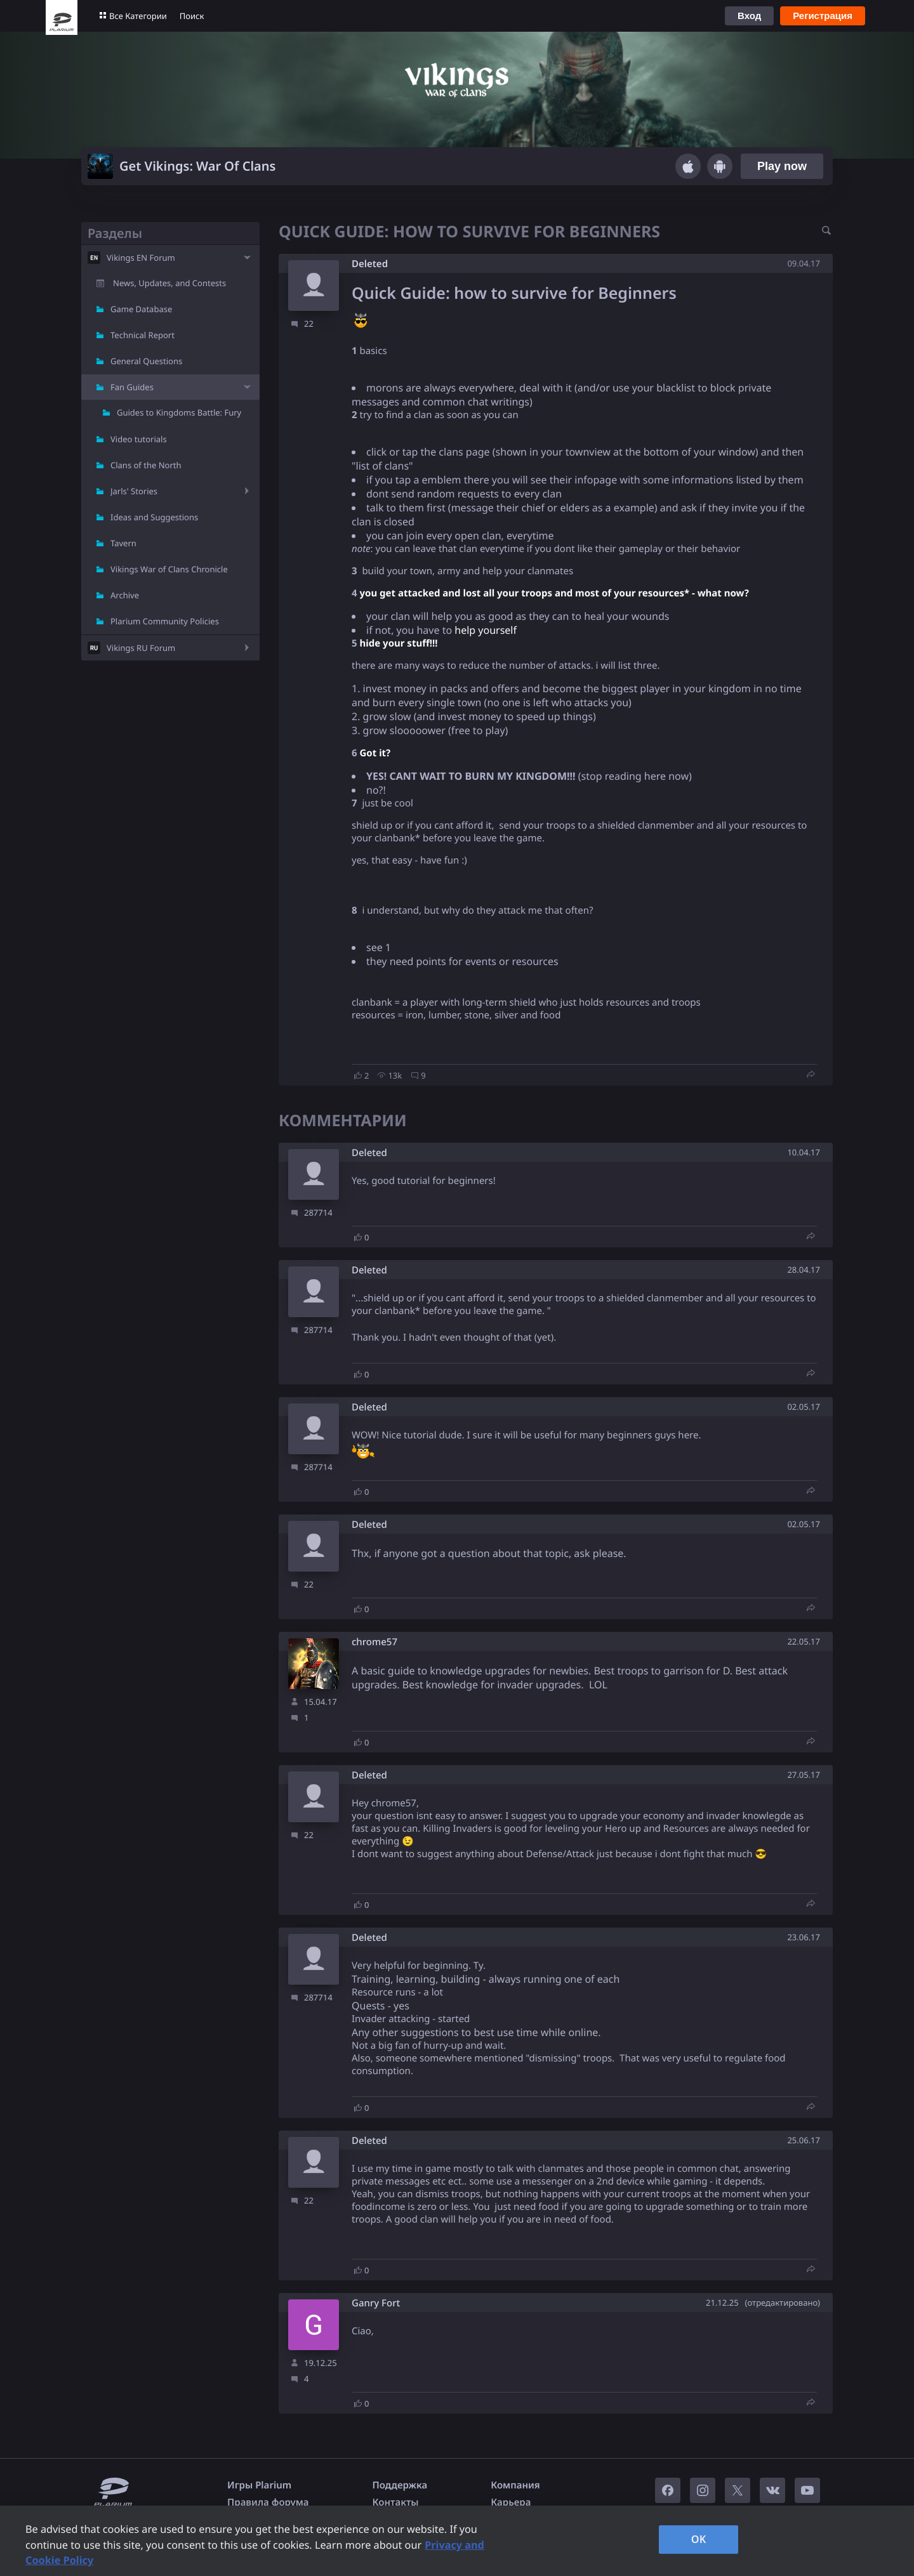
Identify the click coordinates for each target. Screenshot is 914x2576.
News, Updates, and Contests (169, 283)
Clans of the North (146, 465)
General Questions (146, 361)
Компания (515, 2485)
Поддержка (400, 2485)
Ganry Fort (376, 2303)
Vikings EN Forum (141, 257)
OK (698, 2539)
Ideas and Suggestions (154, 517)
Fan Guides (132, 387)
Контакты (396, 2502)
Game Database (141, 309)
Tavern (123, 543)
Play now (782, 166)
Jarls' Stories (133, 491)
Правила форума (268, 2502)
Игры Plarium (259, 2485)
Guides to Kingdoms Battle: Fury (179, 412)
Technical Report (142, 335)
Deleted (370, 264)
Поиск (192, 16)
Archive (124, 595)
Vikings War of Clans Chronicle (169, 569)
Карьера (511, 2502)
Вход (749, 15)
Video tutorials (138, 439)
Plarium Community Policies (164, 621)
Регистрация (822, 15)
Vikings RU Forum (141, 648)
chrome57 (374, 1642)
